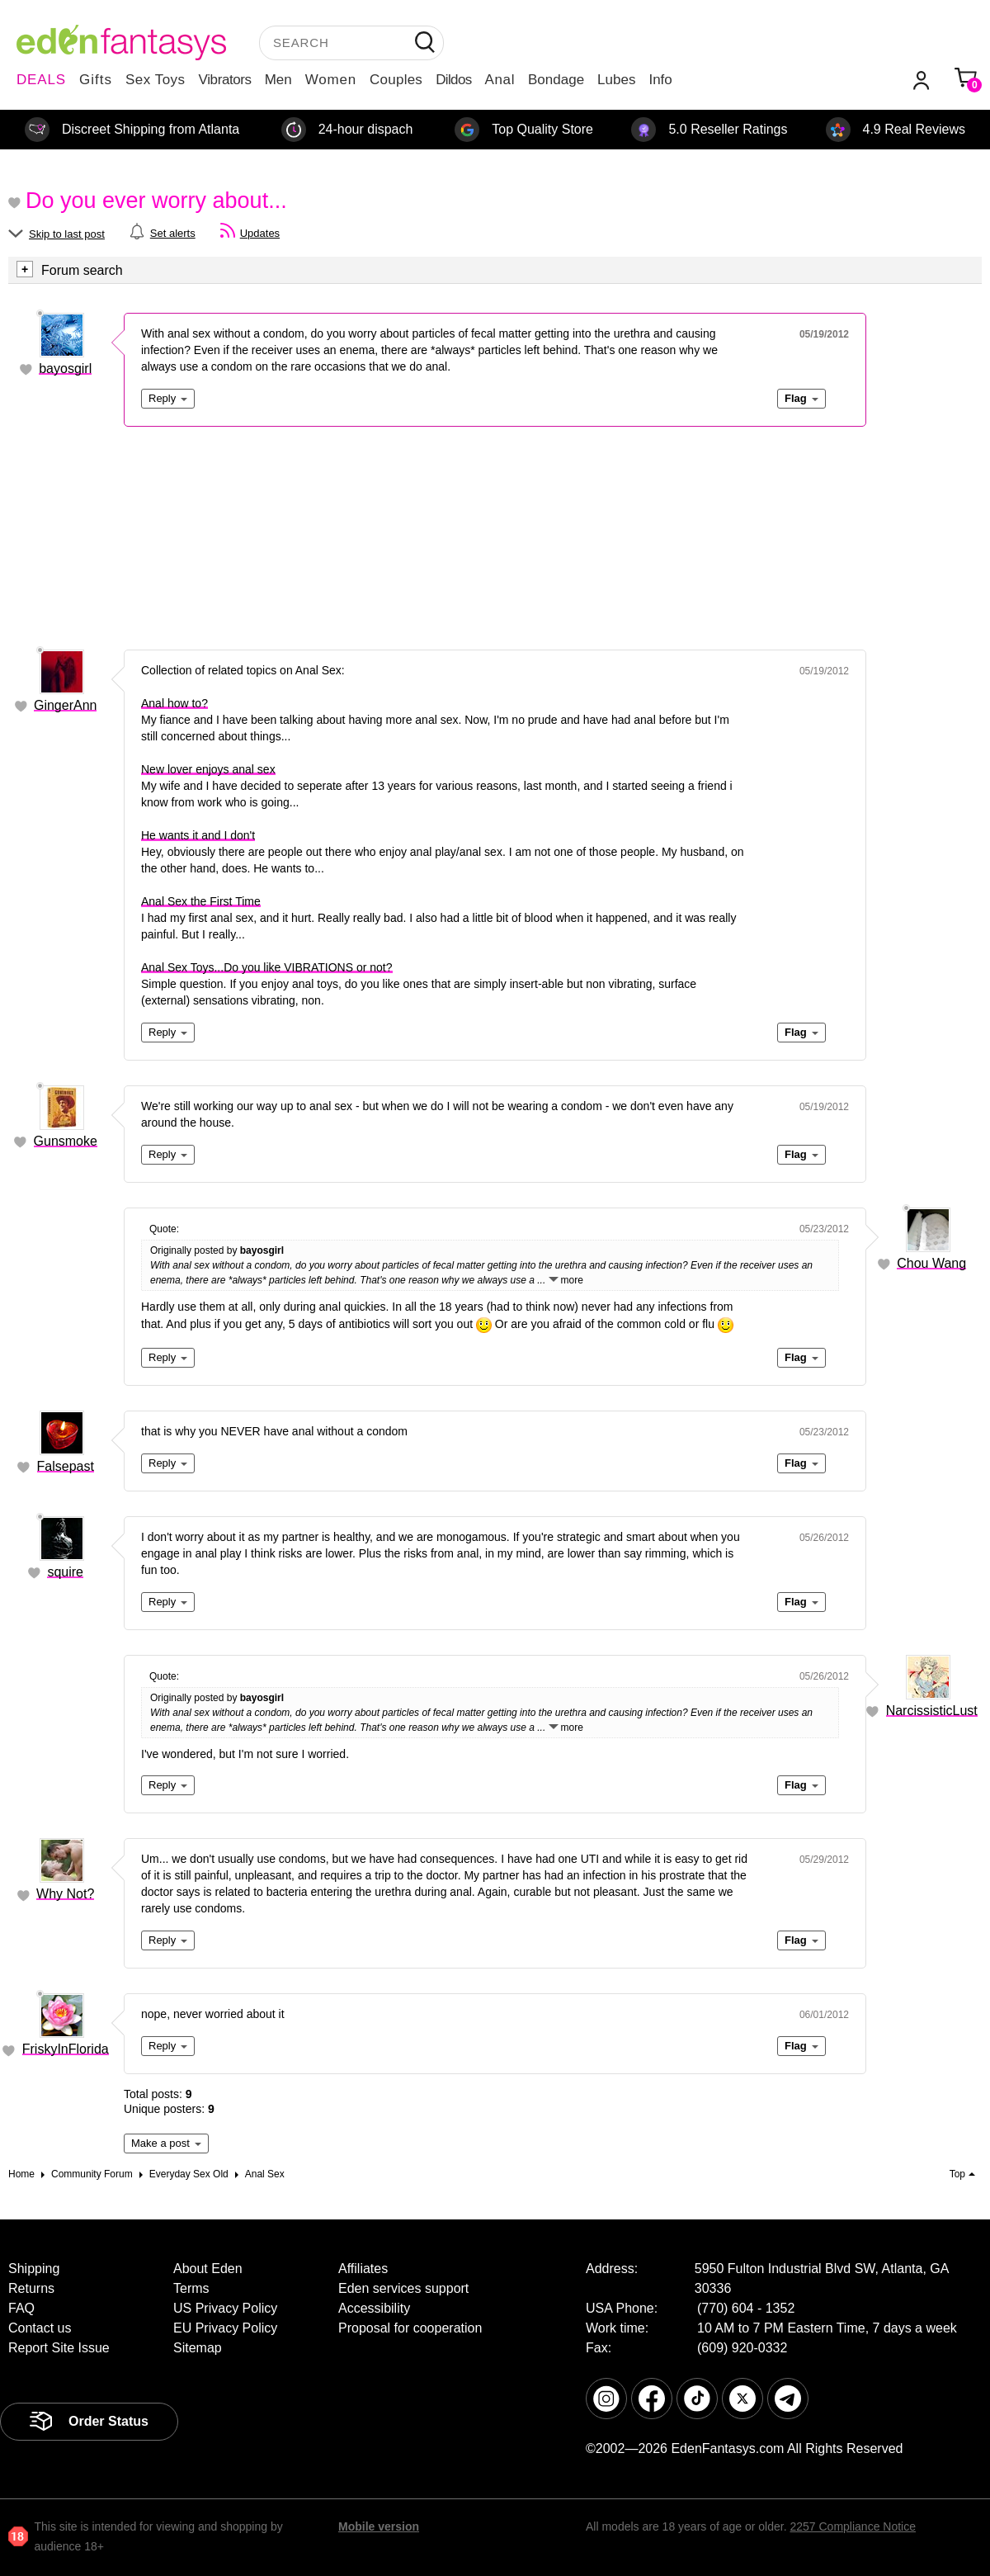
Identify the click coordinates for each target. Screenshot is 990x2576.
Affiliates (363, 2269)
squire (65, 1572)
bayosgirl (65, 369)
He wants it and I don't (198, 835)
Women (330, 79)
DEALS (41, 79)
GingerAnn (65, 705)
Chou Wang (931, 1263)
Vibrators (225, 79)
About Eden (208, 2269)
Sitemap (197, 2348)
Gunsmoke (65, 1141)
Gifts (95, 79)
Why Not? (65, 1894)
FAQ (21, 2308)
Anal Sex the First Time (201, 901)
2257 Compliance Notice (853, 2526)
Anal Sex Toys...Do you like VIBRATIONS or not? (267, 967)
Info (660, 79)
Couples (396, 79)
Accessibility (374, 2308)
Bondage (556, 79)
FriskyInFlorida (65, 2049)
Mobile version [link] (378, 2526)
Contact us (39, 2328)
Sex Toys (155, 79)
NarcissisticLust (932, 1711)
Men (278, 79)
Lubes (616, 79)
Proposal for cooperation (410, 2328)
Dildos (453, 79)
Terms (191, 2288)
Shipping (33, 2269)
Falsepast (65, 1466)
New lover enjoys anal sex (208, 769)
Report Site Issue (59, 2348)
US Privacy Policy (225, 2308)
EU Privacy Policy (225, 2328)
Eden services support (403, 2288)
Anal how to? (174, 703)
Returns (31, 2288)
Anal (500, 79)
